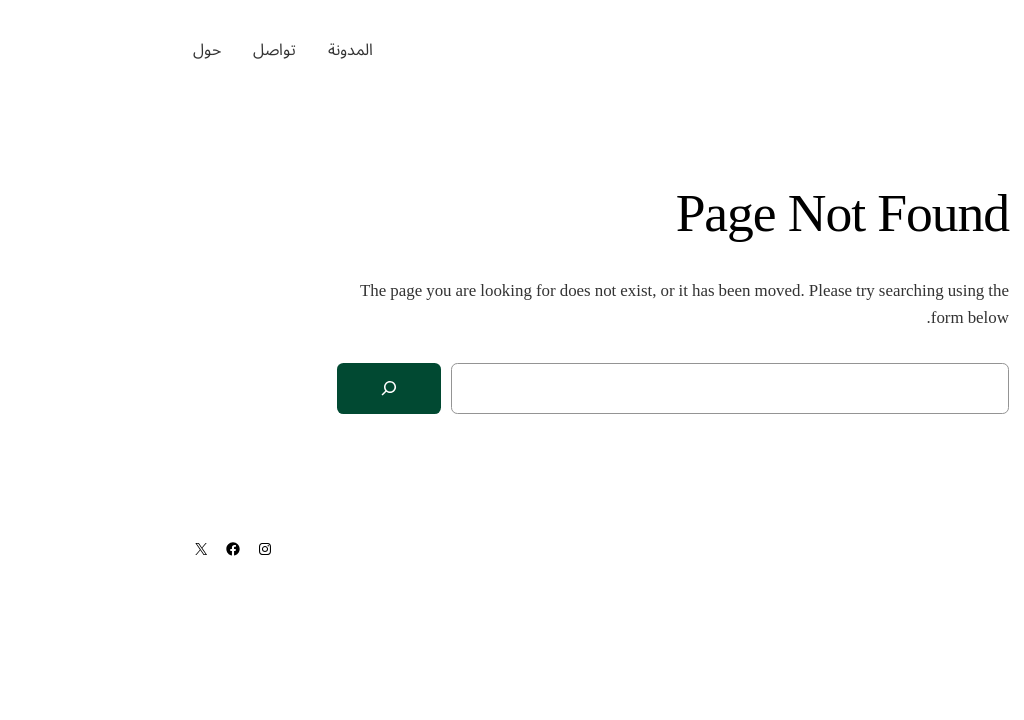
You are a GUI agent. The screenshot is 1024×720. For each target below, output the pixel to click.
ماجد (960, 50)
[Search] (228, 388)
